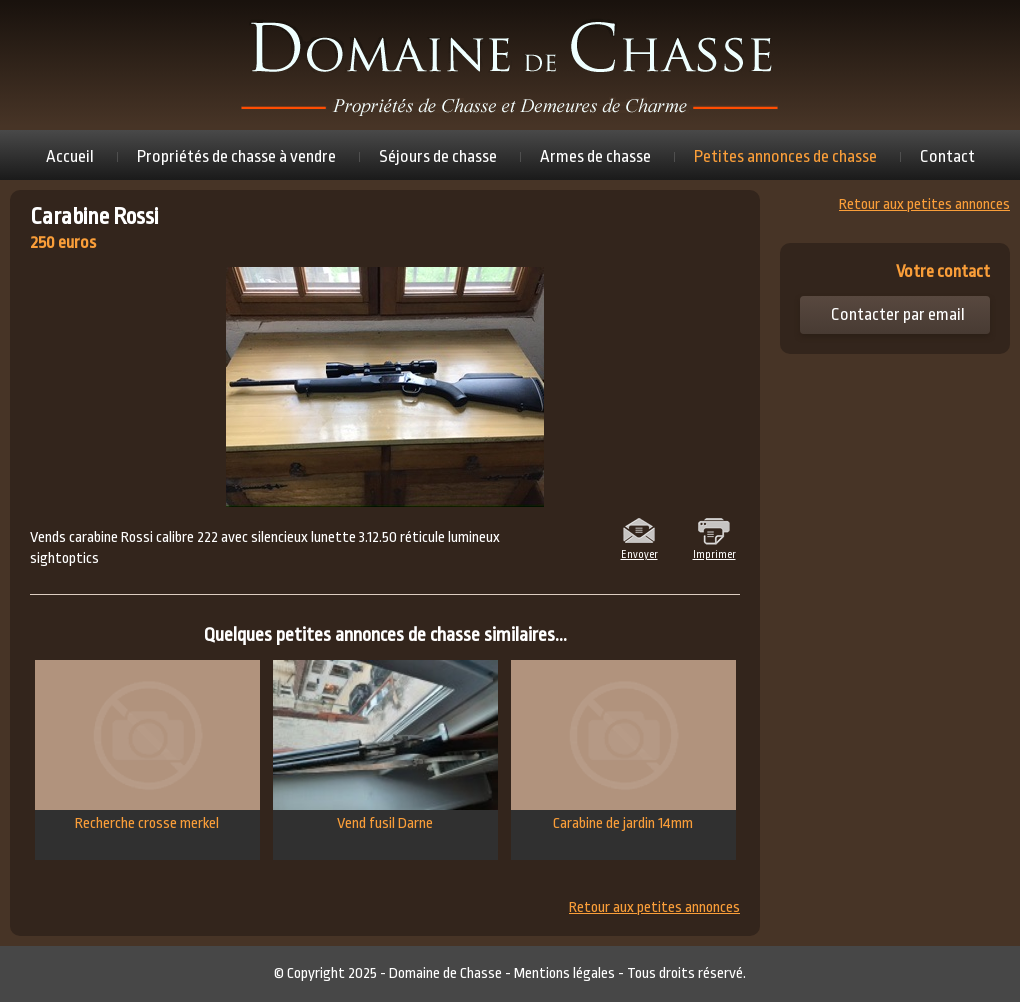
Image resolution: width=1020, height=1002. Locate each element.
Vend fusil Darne (385, 746)
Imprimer (714, 553)
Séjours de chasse (438, 156)
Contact (947, 156)
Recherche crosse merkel (147, 746)
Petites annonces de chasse (785, 156)
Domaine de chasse (510, 65)
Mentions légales (564, 973)
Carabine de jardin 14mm (623, 746)
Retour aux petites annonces (654, 908)
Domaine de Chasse (445, 973)
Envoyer (639, 553)
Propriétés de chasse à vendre (236, 156)
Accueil (70, 156)
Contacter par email (898, 314)
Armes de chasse (595, 156)
